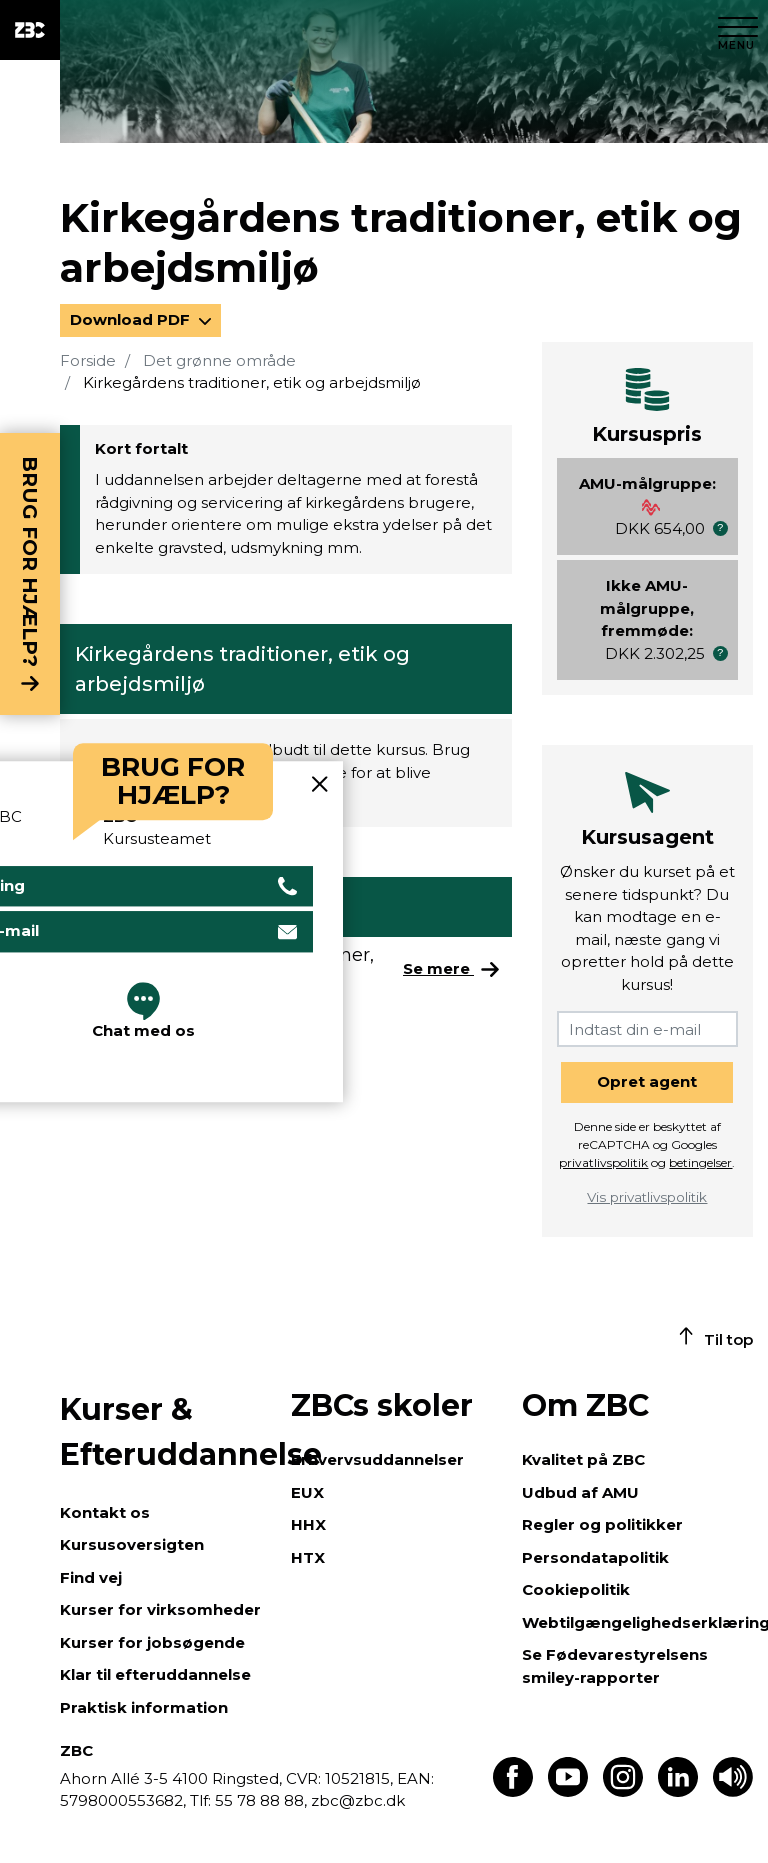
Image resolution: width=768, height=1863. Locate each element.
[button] (720, 528)
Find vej (91, 1577)
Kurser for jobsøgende (152, 1642)
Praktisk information (144, 1707)
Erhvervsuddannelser (377, 1459)
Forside (88, 360)
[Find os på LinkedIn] (678, 1791)
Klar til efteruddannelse (155, 1674)
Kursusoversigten (132, 1544)
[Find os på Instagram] (623, 1791)
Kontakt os (105, 1512)
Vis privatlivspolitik (647, 1197)
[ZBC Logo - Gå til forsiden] (30, 30)
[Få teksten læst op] (733, 1791)
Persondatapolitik (595, 1557)
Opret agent (647, 1081)
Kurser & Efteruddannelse (165, 1432)
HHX (308, 1524)
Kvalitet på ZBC (583, 1459)
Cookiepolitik (576, 1589)
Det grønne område (219, 360)
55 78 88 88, (261, 1800)
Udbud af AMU (580, 1492)
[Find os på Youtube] (568, 1791)
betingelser (700, 1162)
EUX (307, 1492)
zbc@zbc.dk (358, 1800)
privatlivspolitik (603, 1162)
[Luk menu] (738, 30)
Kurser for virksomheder (160, 1609)
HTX (308, 1557)
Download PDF (132, 319)
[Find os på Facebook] (513, 1791)
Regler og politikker (602, 1524)
